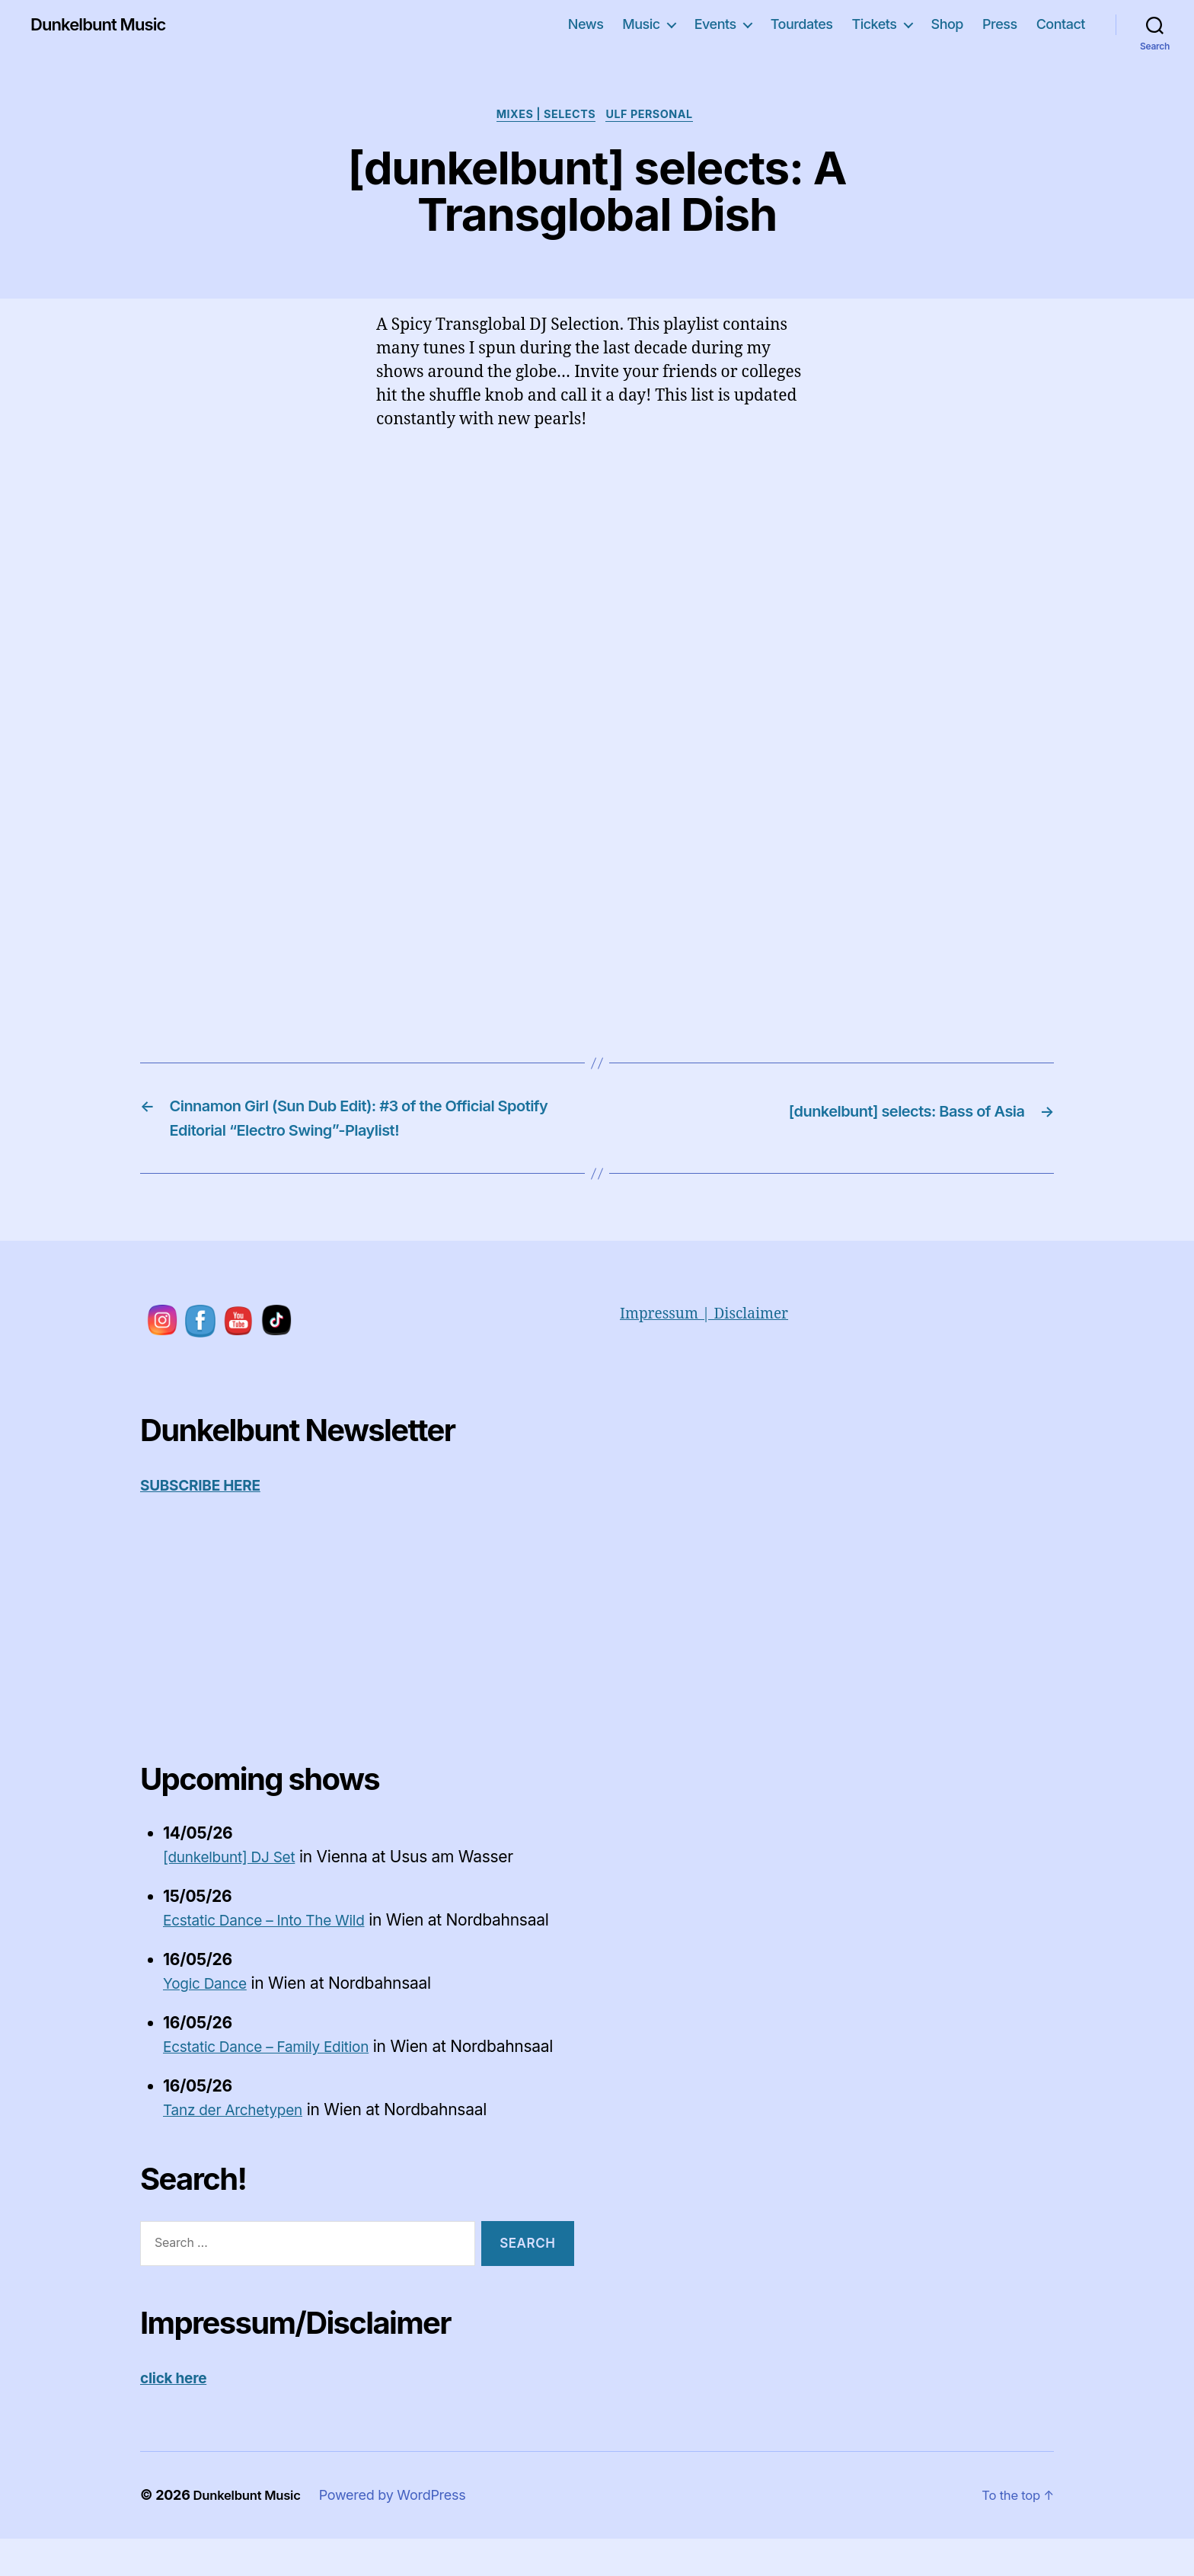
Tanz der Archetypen (240, 2146)
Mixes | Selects (544, 116)
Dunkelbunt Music (105, 24)
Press (999, 24)
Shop (947, 24)
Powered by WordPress (402, 2532)
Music (640, 24)
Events (715, 24)
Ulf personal (656, 116)
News (586, 24)
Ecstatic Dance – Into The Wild (274, 1932)
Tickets (873, 24)
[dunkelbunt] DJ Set (236, 1869)
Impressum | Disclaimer (712, 1326)
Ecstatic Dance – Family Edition (277, 2059)
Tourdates (802, 24)
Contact (1060, 24)
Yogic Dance (209, 1996)
